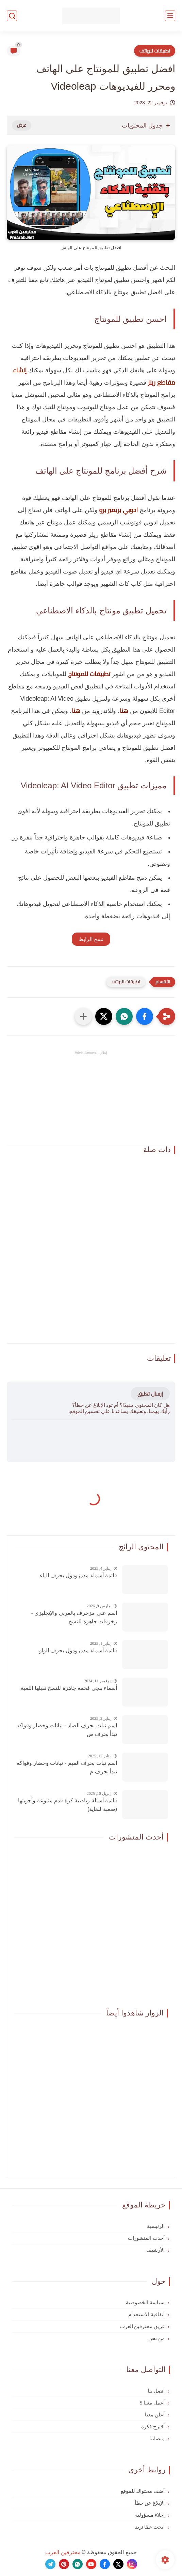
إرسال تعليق (150, 1394)
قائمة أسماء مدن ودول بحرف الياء (78, 1575)
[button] (144, 1016)
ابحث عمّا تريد (150, 2527)
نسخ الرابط (91, 939)
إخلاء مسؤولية (150, 2515)
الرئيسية (156, 2226)
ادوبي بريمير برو (118, 510)
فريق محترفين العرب (142, 2326)
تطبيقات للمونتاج (89, 674)
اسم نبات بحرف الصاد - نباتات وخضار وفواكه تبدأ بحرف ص (66, 1730)
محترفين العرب (62, 2552)
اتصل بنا (156, 2391)
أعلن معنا (155, 2414)
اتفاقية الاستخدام (146, 2314)
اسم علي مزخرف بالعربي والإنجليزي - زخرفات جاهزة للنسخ (74, 1617)
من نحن (156, 2338)
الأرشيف (155, 2250)
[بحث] (12, 16)
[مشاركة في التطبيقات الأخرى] (83, 1016)
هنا (124, 711)
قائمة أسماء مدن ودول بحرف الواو (78, 1650)
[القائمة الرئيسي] (170, 16)
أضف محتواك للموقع (143, 2491)
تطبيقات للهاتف (154, 51)
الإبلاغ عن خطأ (150, 2503)
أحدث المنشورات (146, 2238)
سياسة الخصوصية (145, 2302)
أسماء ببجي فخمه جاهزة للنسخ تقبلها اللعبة (69, 1688)
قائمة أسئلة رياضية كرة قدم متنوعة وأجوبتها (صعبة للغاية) (67, 1805)
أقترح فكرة (153, 2426)
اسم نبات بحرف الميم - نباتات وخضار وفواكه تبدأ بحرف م (67, 1767)
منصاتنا (157, 2438)
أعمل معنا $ (152, 2403)
